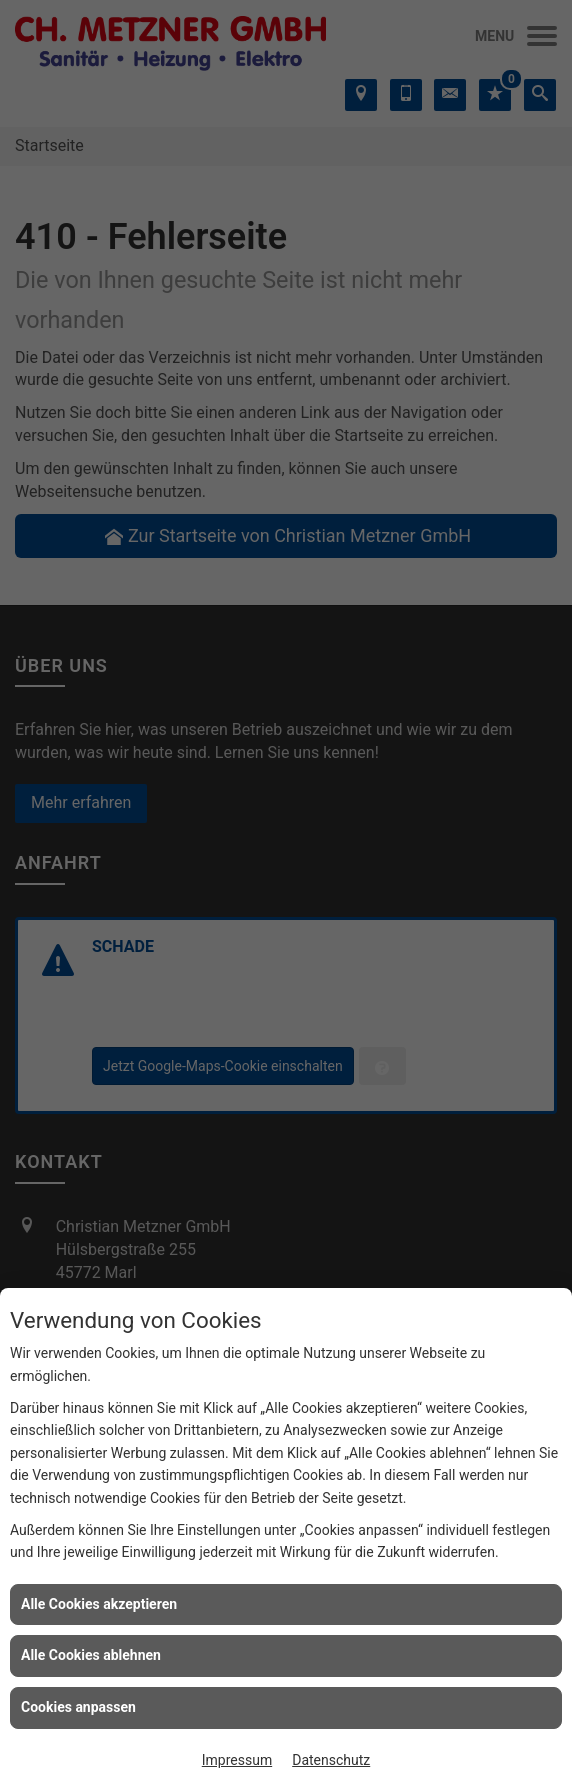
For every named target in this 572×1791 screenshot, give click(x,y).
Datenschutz (331, 1760)
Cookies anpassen (78, 1707)
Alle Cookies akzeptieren (99, 1604)
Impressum (237, 1760)
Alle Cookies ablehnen (91, 1655)
